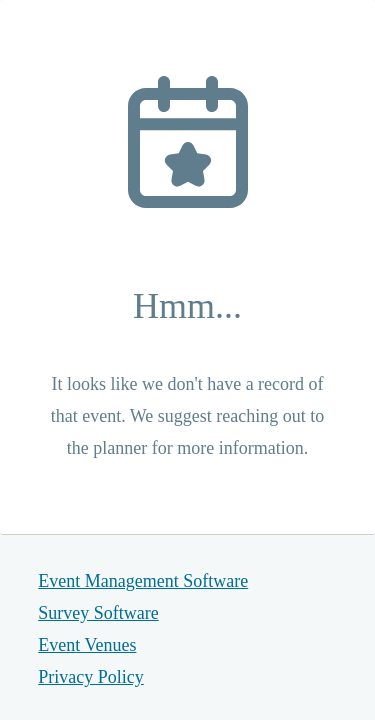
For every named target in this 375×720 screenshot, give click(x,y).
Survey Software (98, 613)
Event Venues (87, 645)
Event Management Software (143, 581)
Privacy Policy (91, 677)
